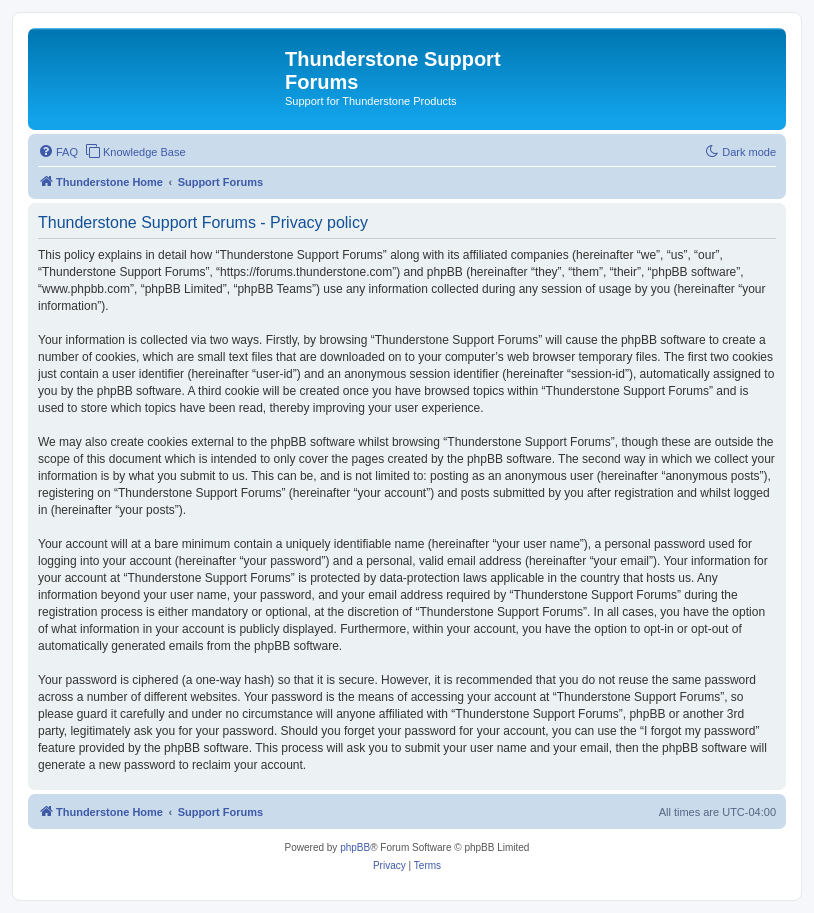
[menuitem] (58, 152)
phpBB (355, 847)
